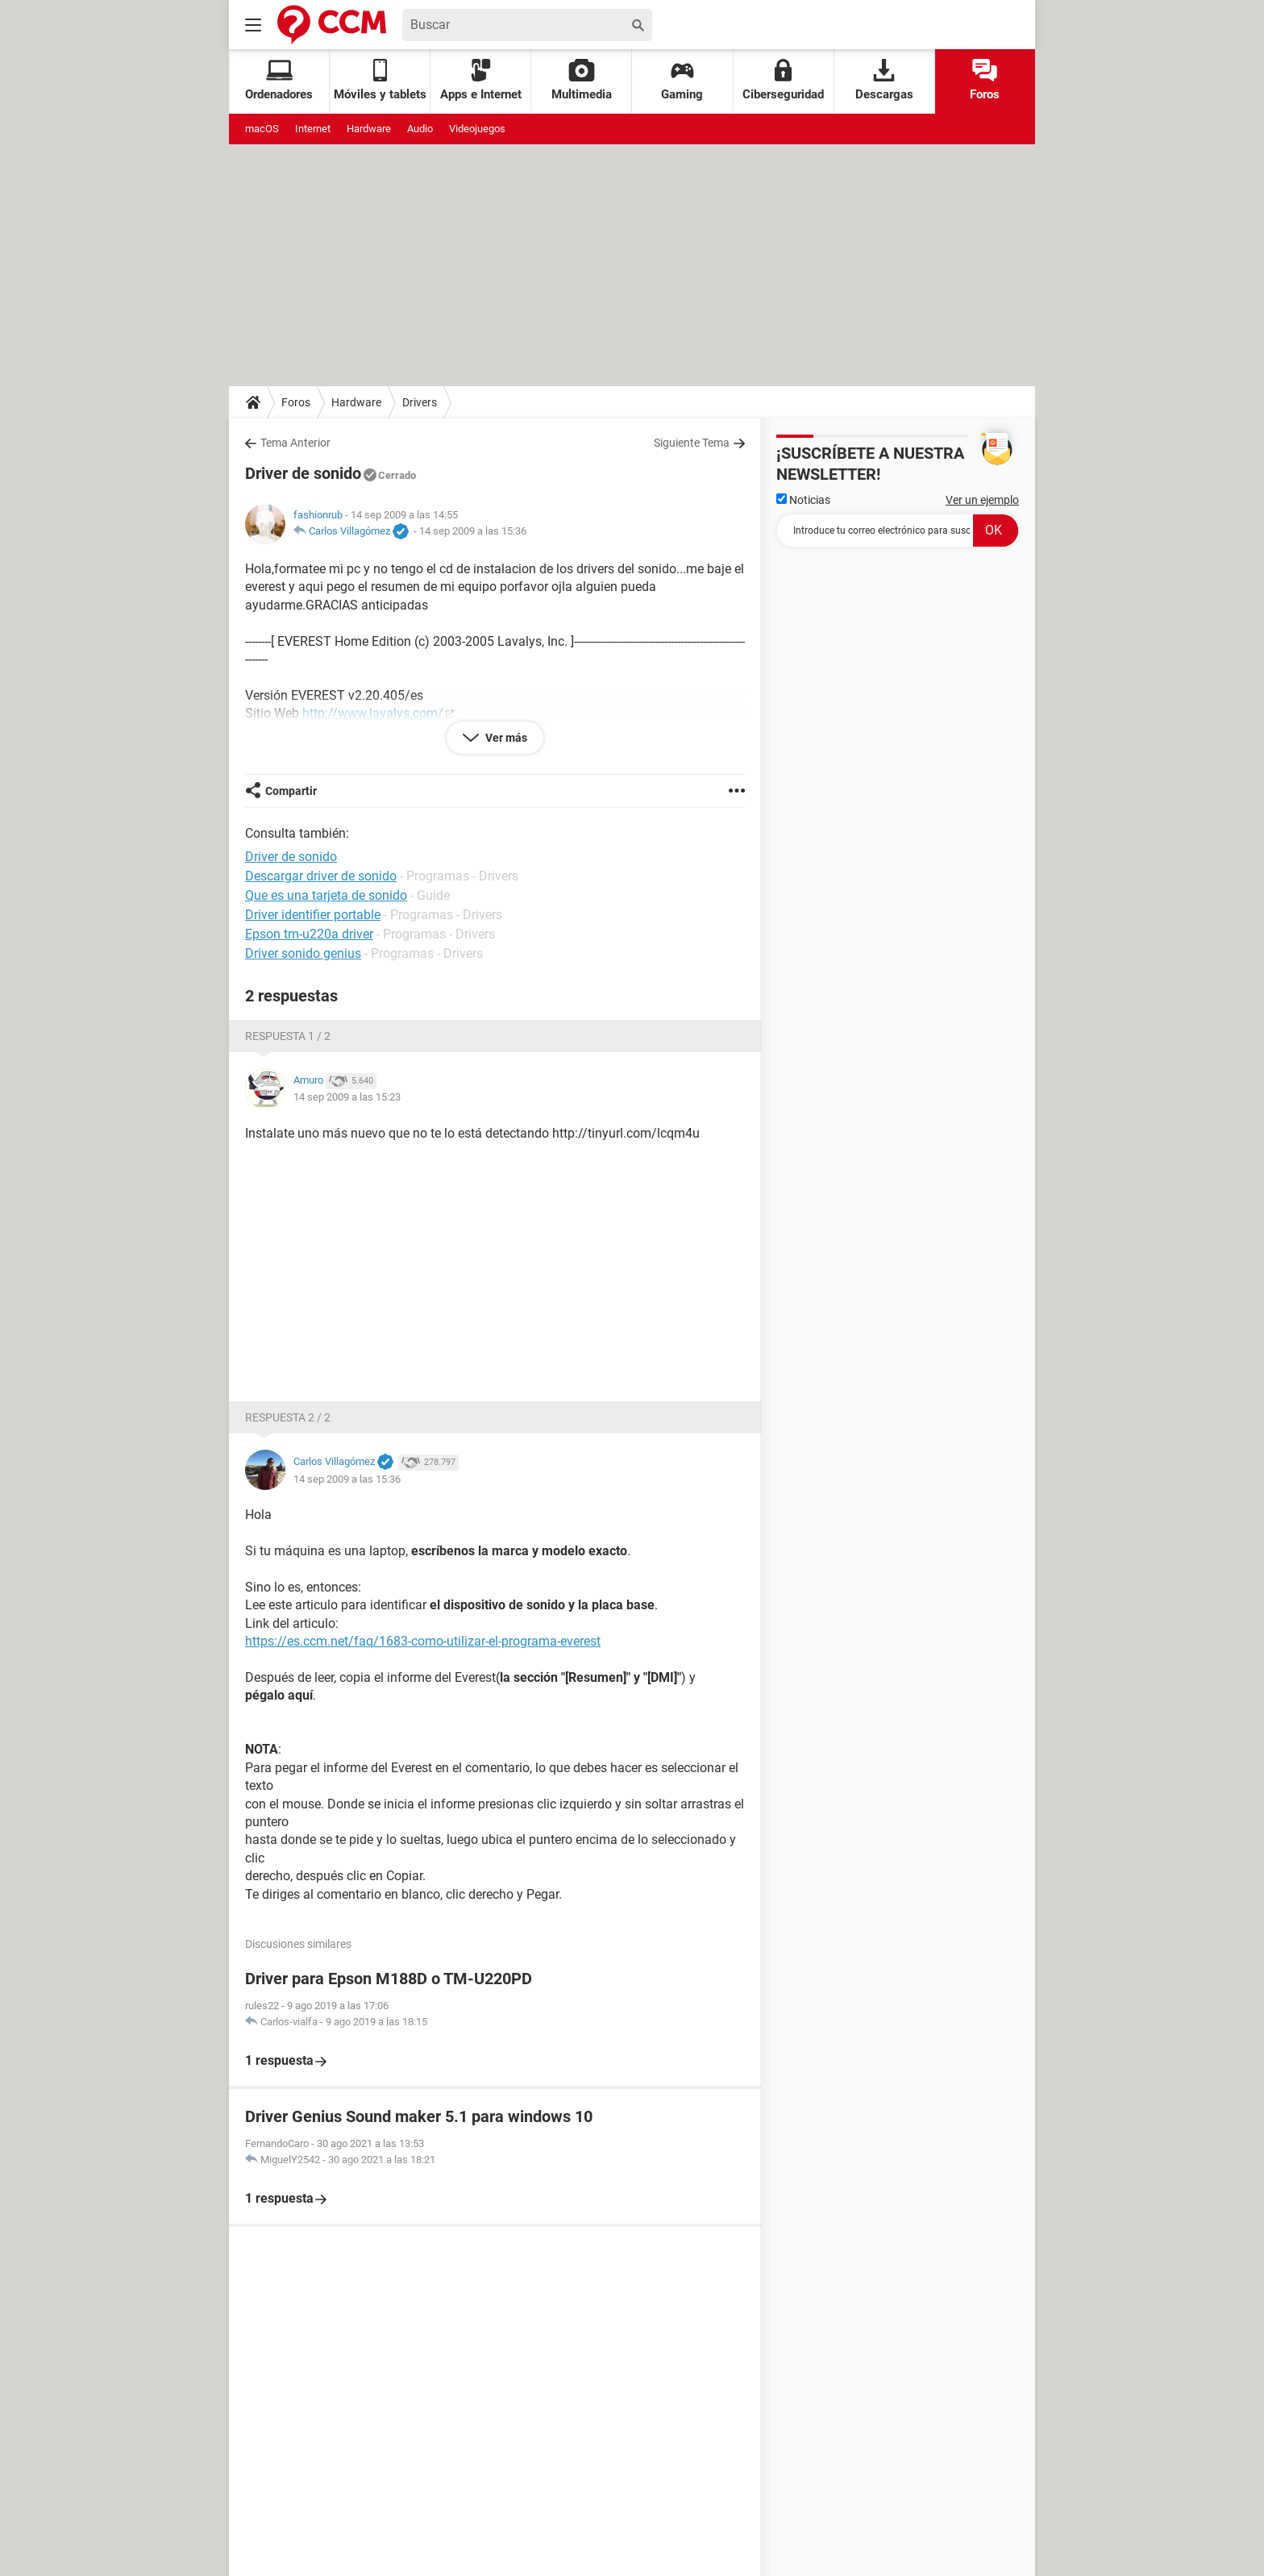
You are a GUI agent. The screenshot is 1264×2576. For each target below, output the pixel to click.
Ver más (505, 737)
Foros (985, 80)
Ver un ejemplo (982, 499)
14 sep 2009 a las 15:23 (347, 1097)
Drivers (419, 402)
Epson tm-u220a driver (309, 934)
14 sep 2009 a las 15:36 (472, 531)
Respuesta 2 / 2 (288, 1417)
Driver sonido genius (303, 953)
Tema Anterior (295, 442)
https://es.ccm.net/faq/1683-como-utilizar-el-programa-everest (423, 1641)
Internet (313, 129)
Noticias (803, 499)
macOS (262, 129)
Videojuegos (477, 129)
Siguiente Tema (692, 442)
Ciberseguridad (783, 80)
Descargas (884, 80)
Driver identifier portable (312, 914)
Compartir (291, 790)
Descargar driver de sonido (321, 876)
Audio (420, 129)
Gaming (682, 80)
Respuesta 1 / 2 (288, 1036)
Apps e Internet (481, 80)
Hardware (369, 129)
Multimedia (581, 80)
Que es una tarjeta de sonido (326, 895)
